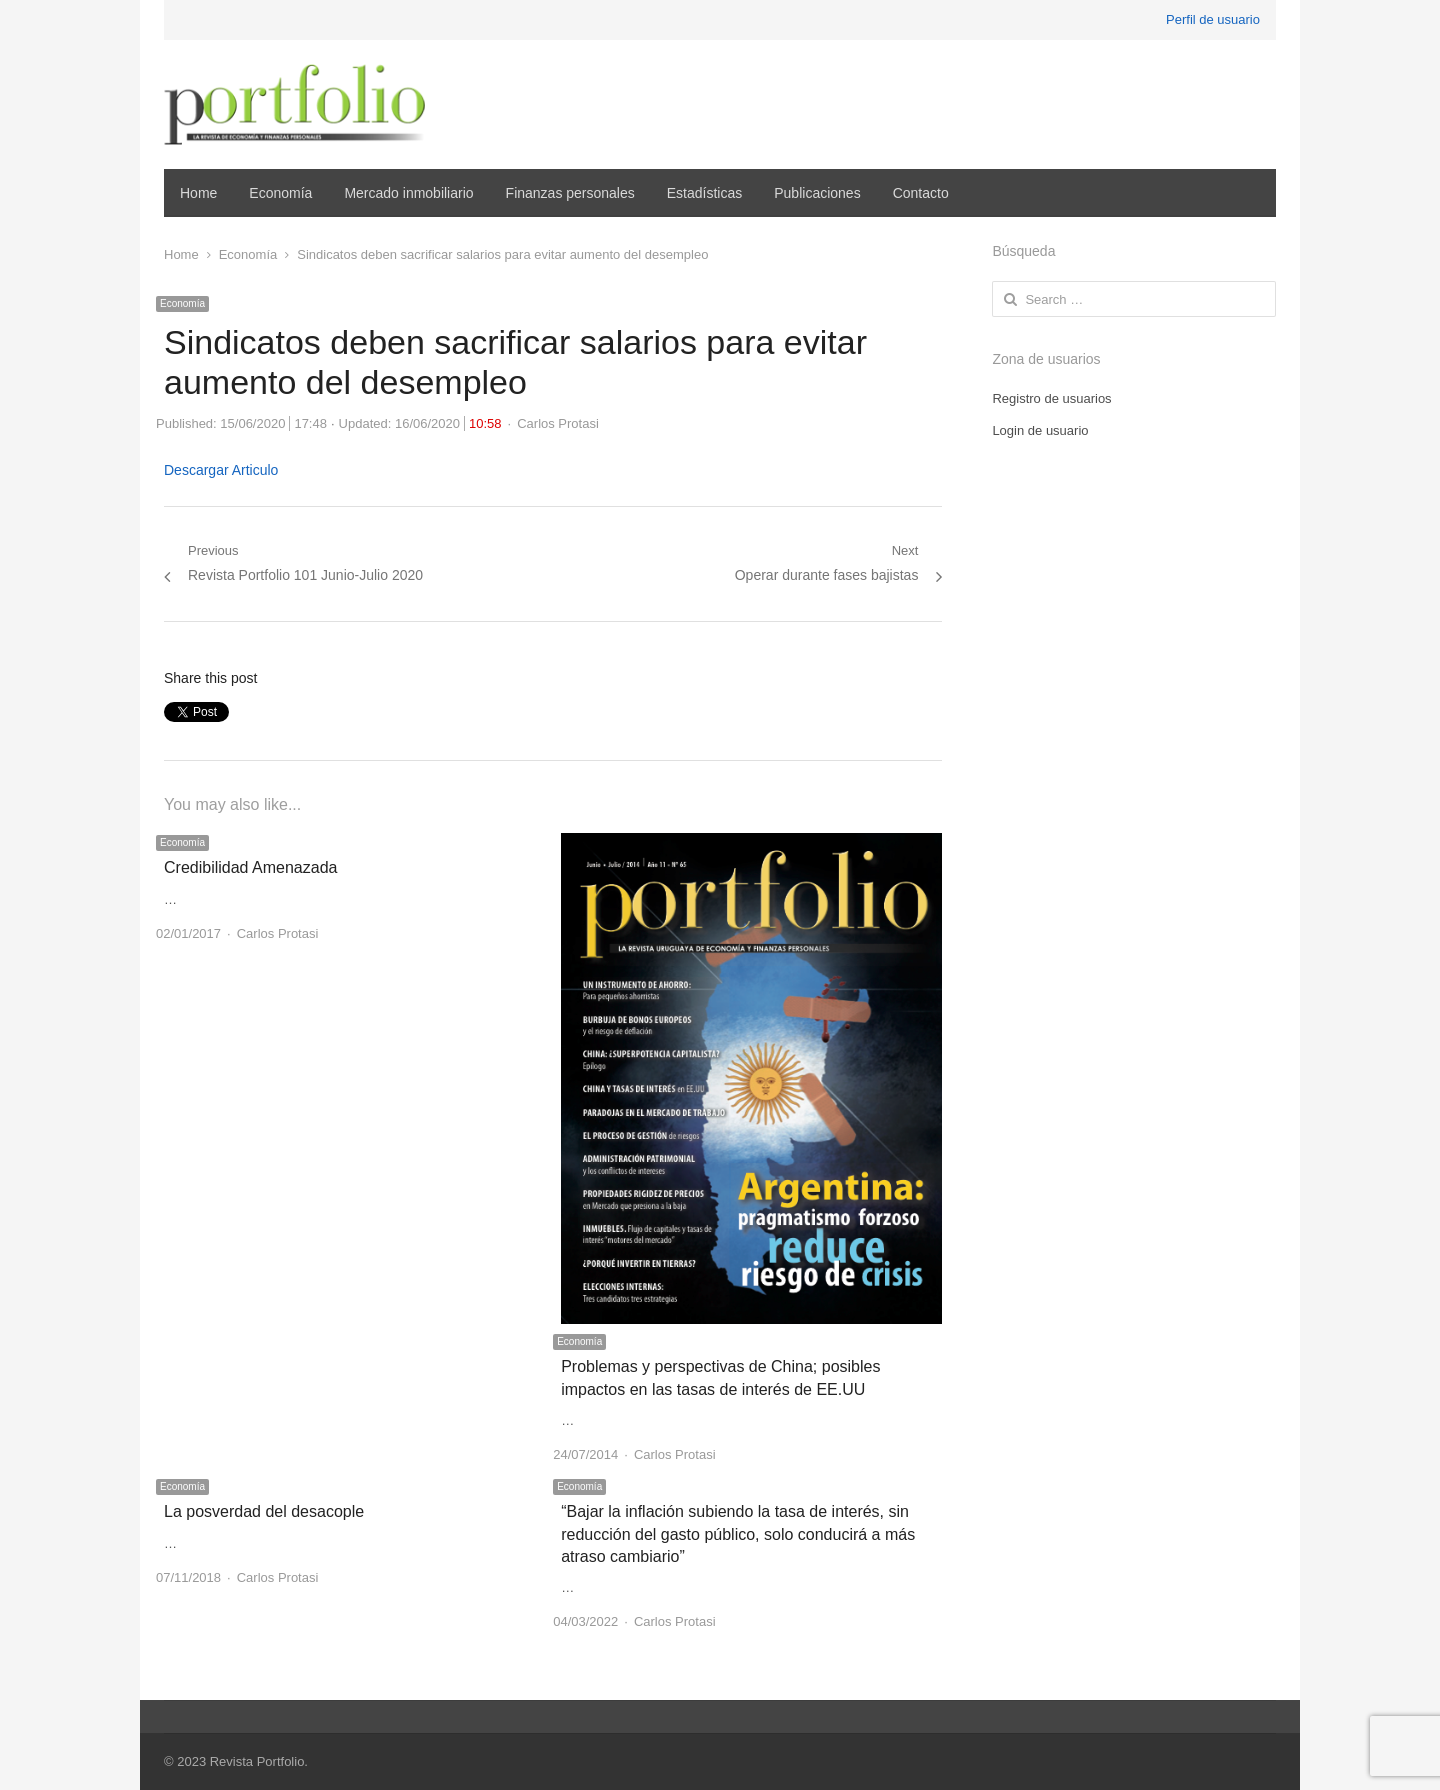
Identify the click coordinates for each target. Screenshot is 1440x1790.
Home (198, 193)
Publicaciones (817, 193)
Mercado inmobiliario (408, 193)
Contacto (921, 193)
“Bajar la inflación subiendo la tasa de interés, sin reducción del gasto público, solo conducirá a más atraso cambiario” (738, 1534)
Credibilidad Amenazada (250, 867)
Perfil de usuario (1213, 19)
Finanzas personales (570, 193)
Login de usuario (1040, 430)
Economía (280, 193)
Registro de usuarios (1051, 398)
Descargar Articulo (221, 470)
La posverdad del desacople (264, 1511)
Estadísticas (704, 193)
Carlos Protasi (558, 423)
